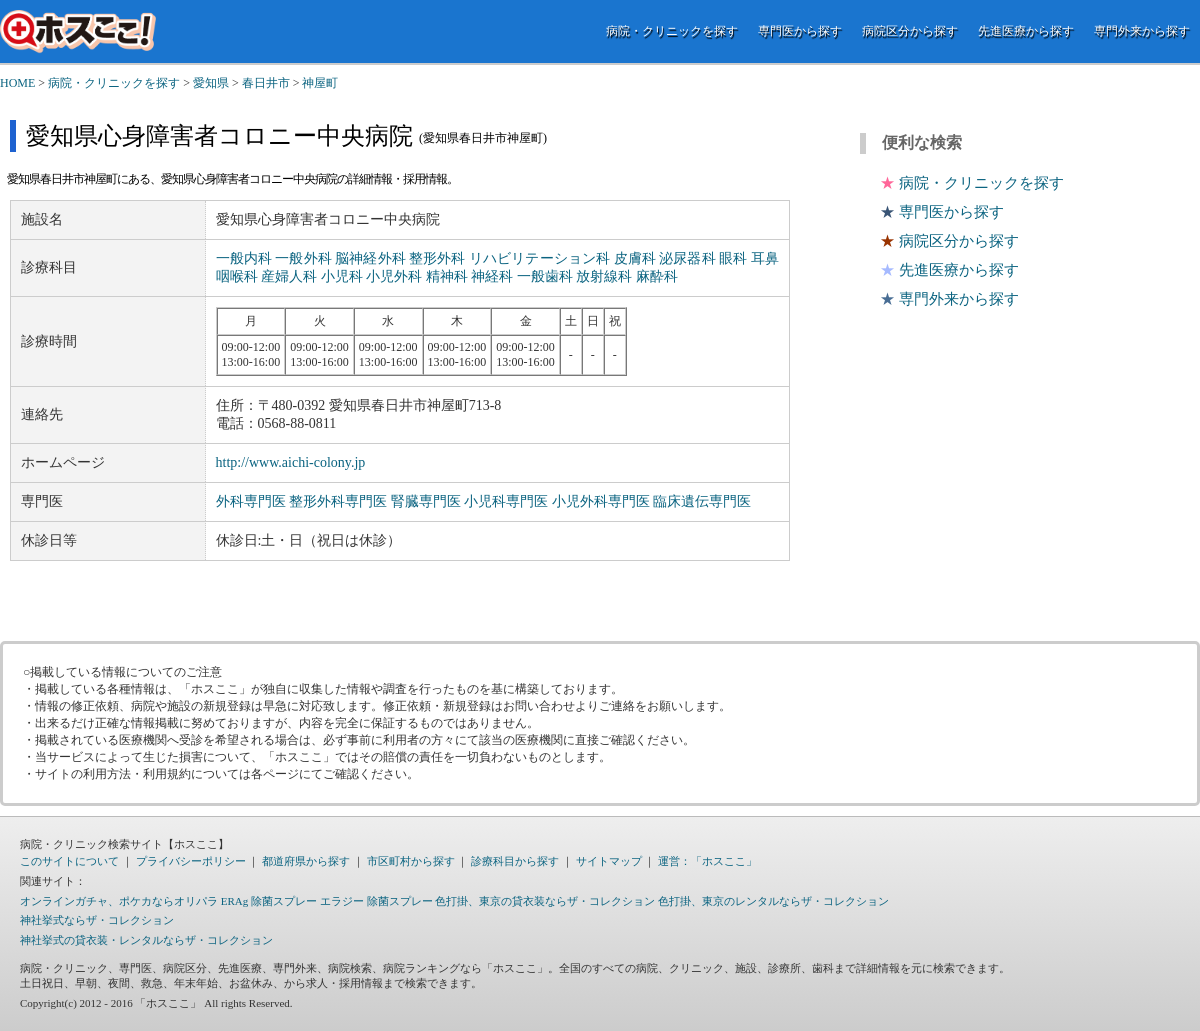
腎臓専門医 (426, 501)
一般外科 (303, 258)
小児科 (342, 276)
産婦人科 (289, 276)
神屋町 (320, 83)
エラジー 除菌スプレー (376, 901)
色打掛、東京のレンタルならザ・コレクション (773, 901)
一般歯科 (545, 276)
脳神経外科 (370, 258)
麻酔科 (657, 276)
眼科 (733, 258)
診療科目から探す (515, 861)
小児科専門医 (506, 501)
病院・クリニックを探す (672, 31)
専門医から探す (800, 31)
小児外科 (394, 276)
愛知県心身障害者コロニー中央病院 (219, 136)
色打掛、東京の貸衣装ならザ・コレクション (545, 901)
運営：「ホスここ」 (707, 861)
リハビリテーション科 (539, 258)
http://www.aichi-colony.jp (291, 462)
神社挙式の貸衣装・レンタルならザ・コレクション (146, 940)
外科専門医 (251, 501)
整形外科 (437, 258)
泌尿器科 (687, 258)
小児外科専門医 (601, 501)
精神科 (447, 276)
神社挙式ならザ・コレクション (97, 920)
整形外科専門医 (338, 501)
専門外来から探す (1142, 31)
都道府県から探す (306, 861)
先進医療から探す (1026, 31)
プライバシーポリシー (191, 861)
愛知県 (211, 83)
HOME (17, 83)
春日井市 (266, 83)
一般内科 (244, 258)
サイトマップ (609, 861)
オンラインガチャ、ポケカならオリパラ (119, 901)
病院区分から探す (910, 31)
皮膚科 (635, 258)
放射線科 (604, 276)
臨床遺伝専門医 (702, 501)
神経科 (492, 276)
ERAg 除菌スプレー (269, 901)
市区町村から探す (411, 861)
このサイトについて (69, 861)
